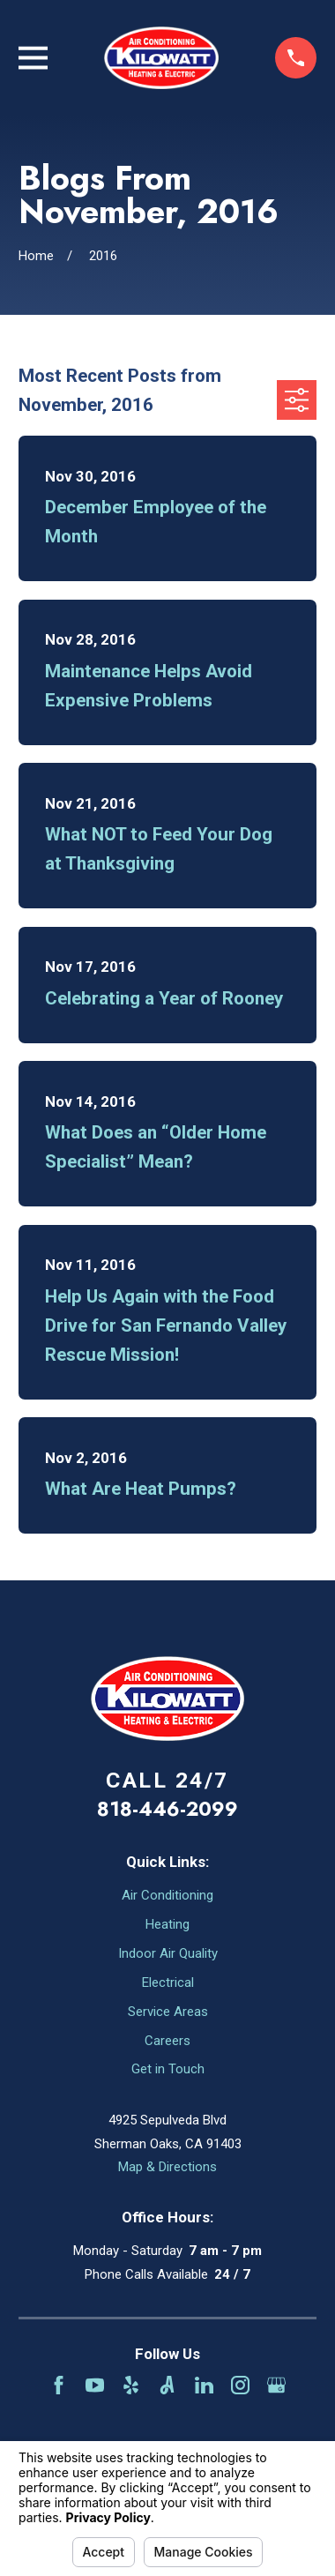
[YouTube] (95, 2385)
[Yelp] (131, 2385)
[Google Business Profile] (276, 2385)
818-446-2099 (167, 1809)
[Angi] (167, 2385)
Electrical (168, 1982)
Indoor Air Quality (168, 1953)
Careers (167, 2041)
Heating (167, 1924)
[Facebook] (58, 2385)
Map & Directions (167, 2167)
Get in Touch (168, 2069)
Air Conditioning (167, 1895)
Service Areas (168, 2012)
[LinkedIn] (204, 2385)
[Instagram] (240, 2385)
